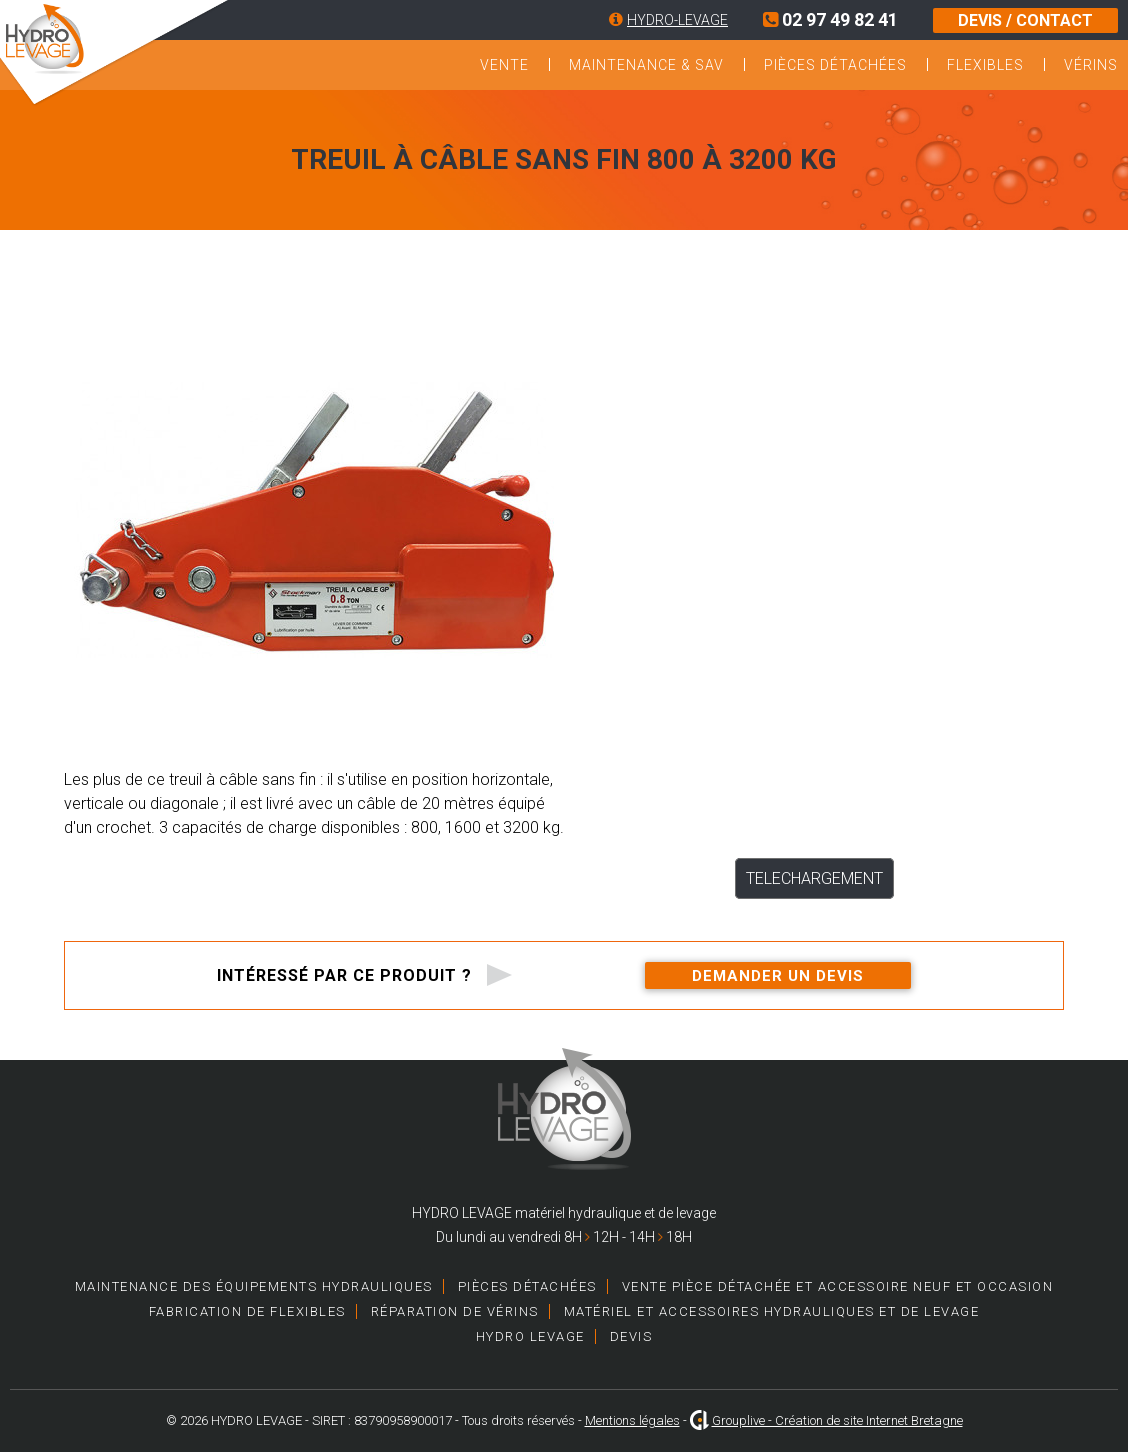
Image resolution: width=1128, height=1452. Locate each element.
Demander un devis (778, 976)
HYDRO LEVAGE (530, 1336)
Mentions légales (632, 1420)
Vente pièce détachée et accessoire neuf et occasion (838, 1286)
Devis (631, 1336)
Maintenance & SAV (646, 65)
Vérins (1091, 65)
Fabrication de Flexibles (247, 1311)
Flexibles (985, 65)
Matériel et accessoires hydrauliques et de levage (772, 1311)
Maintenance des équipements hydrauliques (254, 1286)
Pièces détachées (835, 65)
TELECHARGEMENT (814, 878)
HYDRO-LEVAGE (677, 20)
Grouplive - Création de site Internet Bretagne (837, 1420)
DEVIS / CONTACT (1025, 20)
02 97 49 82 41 (830, 19)
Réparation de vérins (455, 1311)
